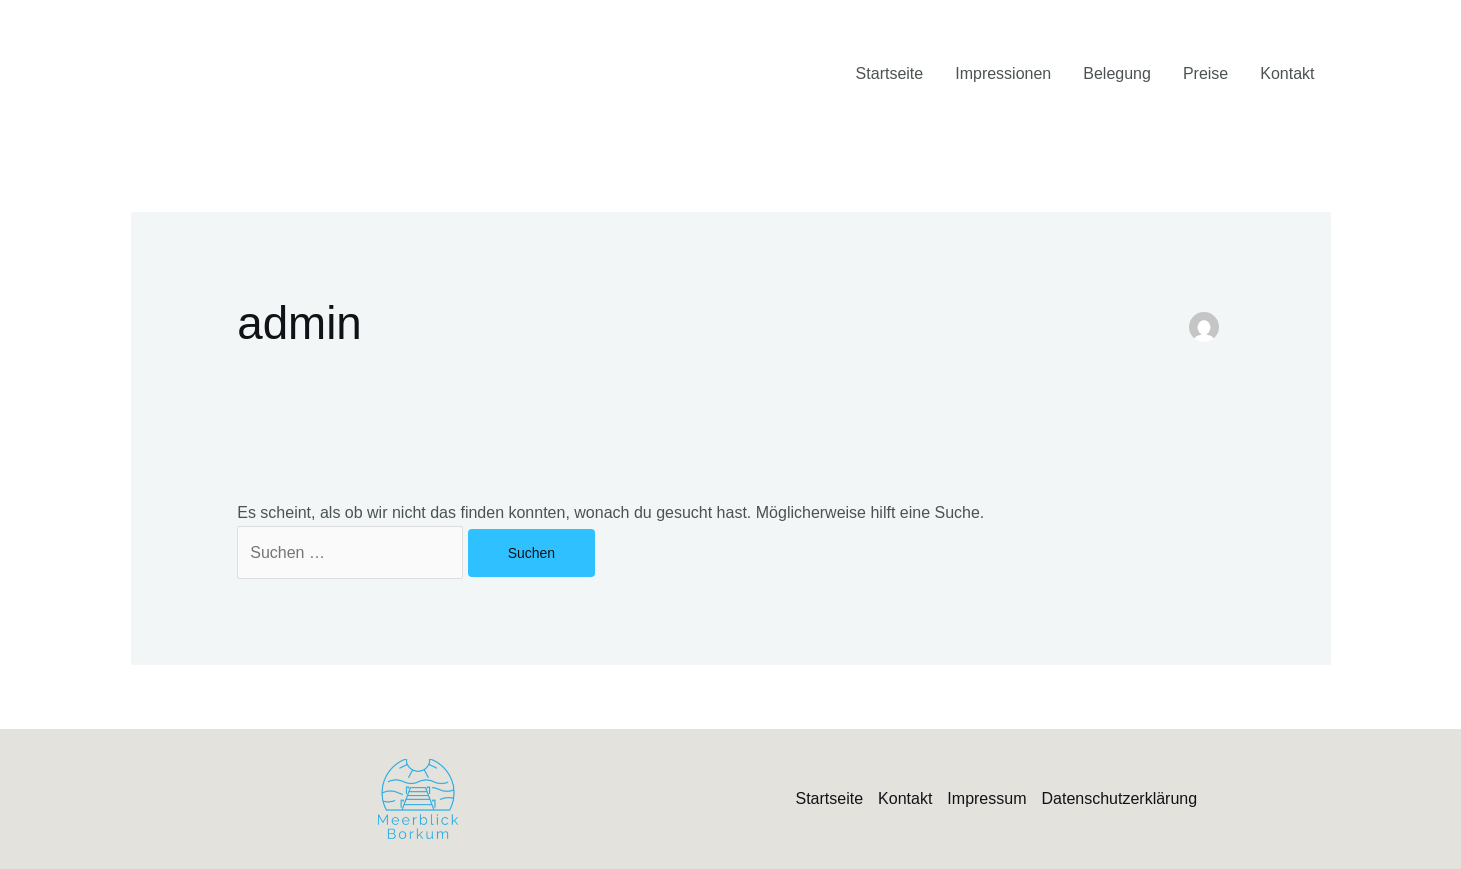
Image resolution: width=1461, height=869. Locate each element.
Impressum (986, 798)
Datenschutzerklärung (1119, 798)
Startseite (890, 73)
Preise (1205, 73)
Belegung (1117, 73)
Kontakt (1287, 73)
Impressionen (1003, 73)
